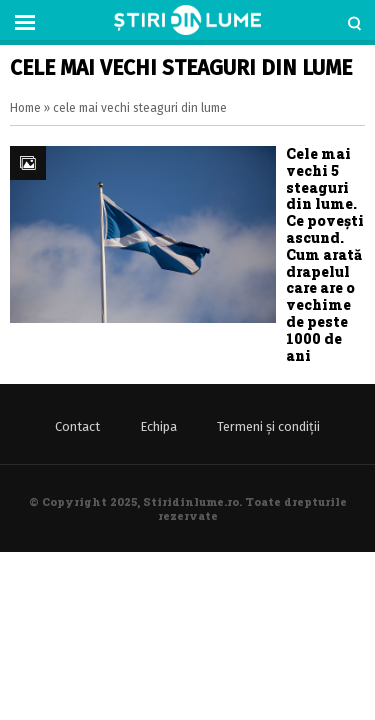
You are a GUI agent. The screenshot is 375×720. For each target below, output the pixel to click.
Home (25, 108)
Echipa (158, 426)
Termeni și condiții (268, 426)
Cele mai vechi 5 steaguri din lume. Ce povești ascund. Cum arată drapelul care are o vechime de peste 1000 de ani (325, 254)
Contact (77, 426)
